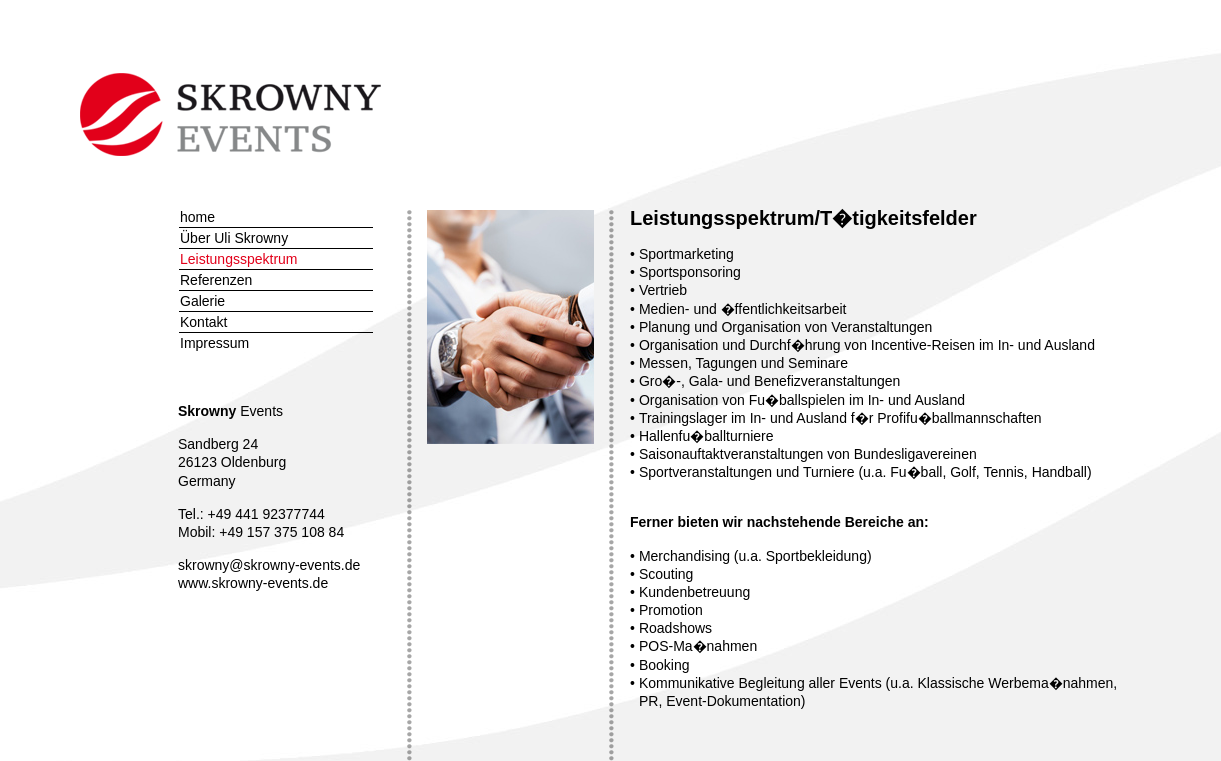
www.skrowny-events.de (253, 583)
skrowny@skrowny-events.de (269, 565)
